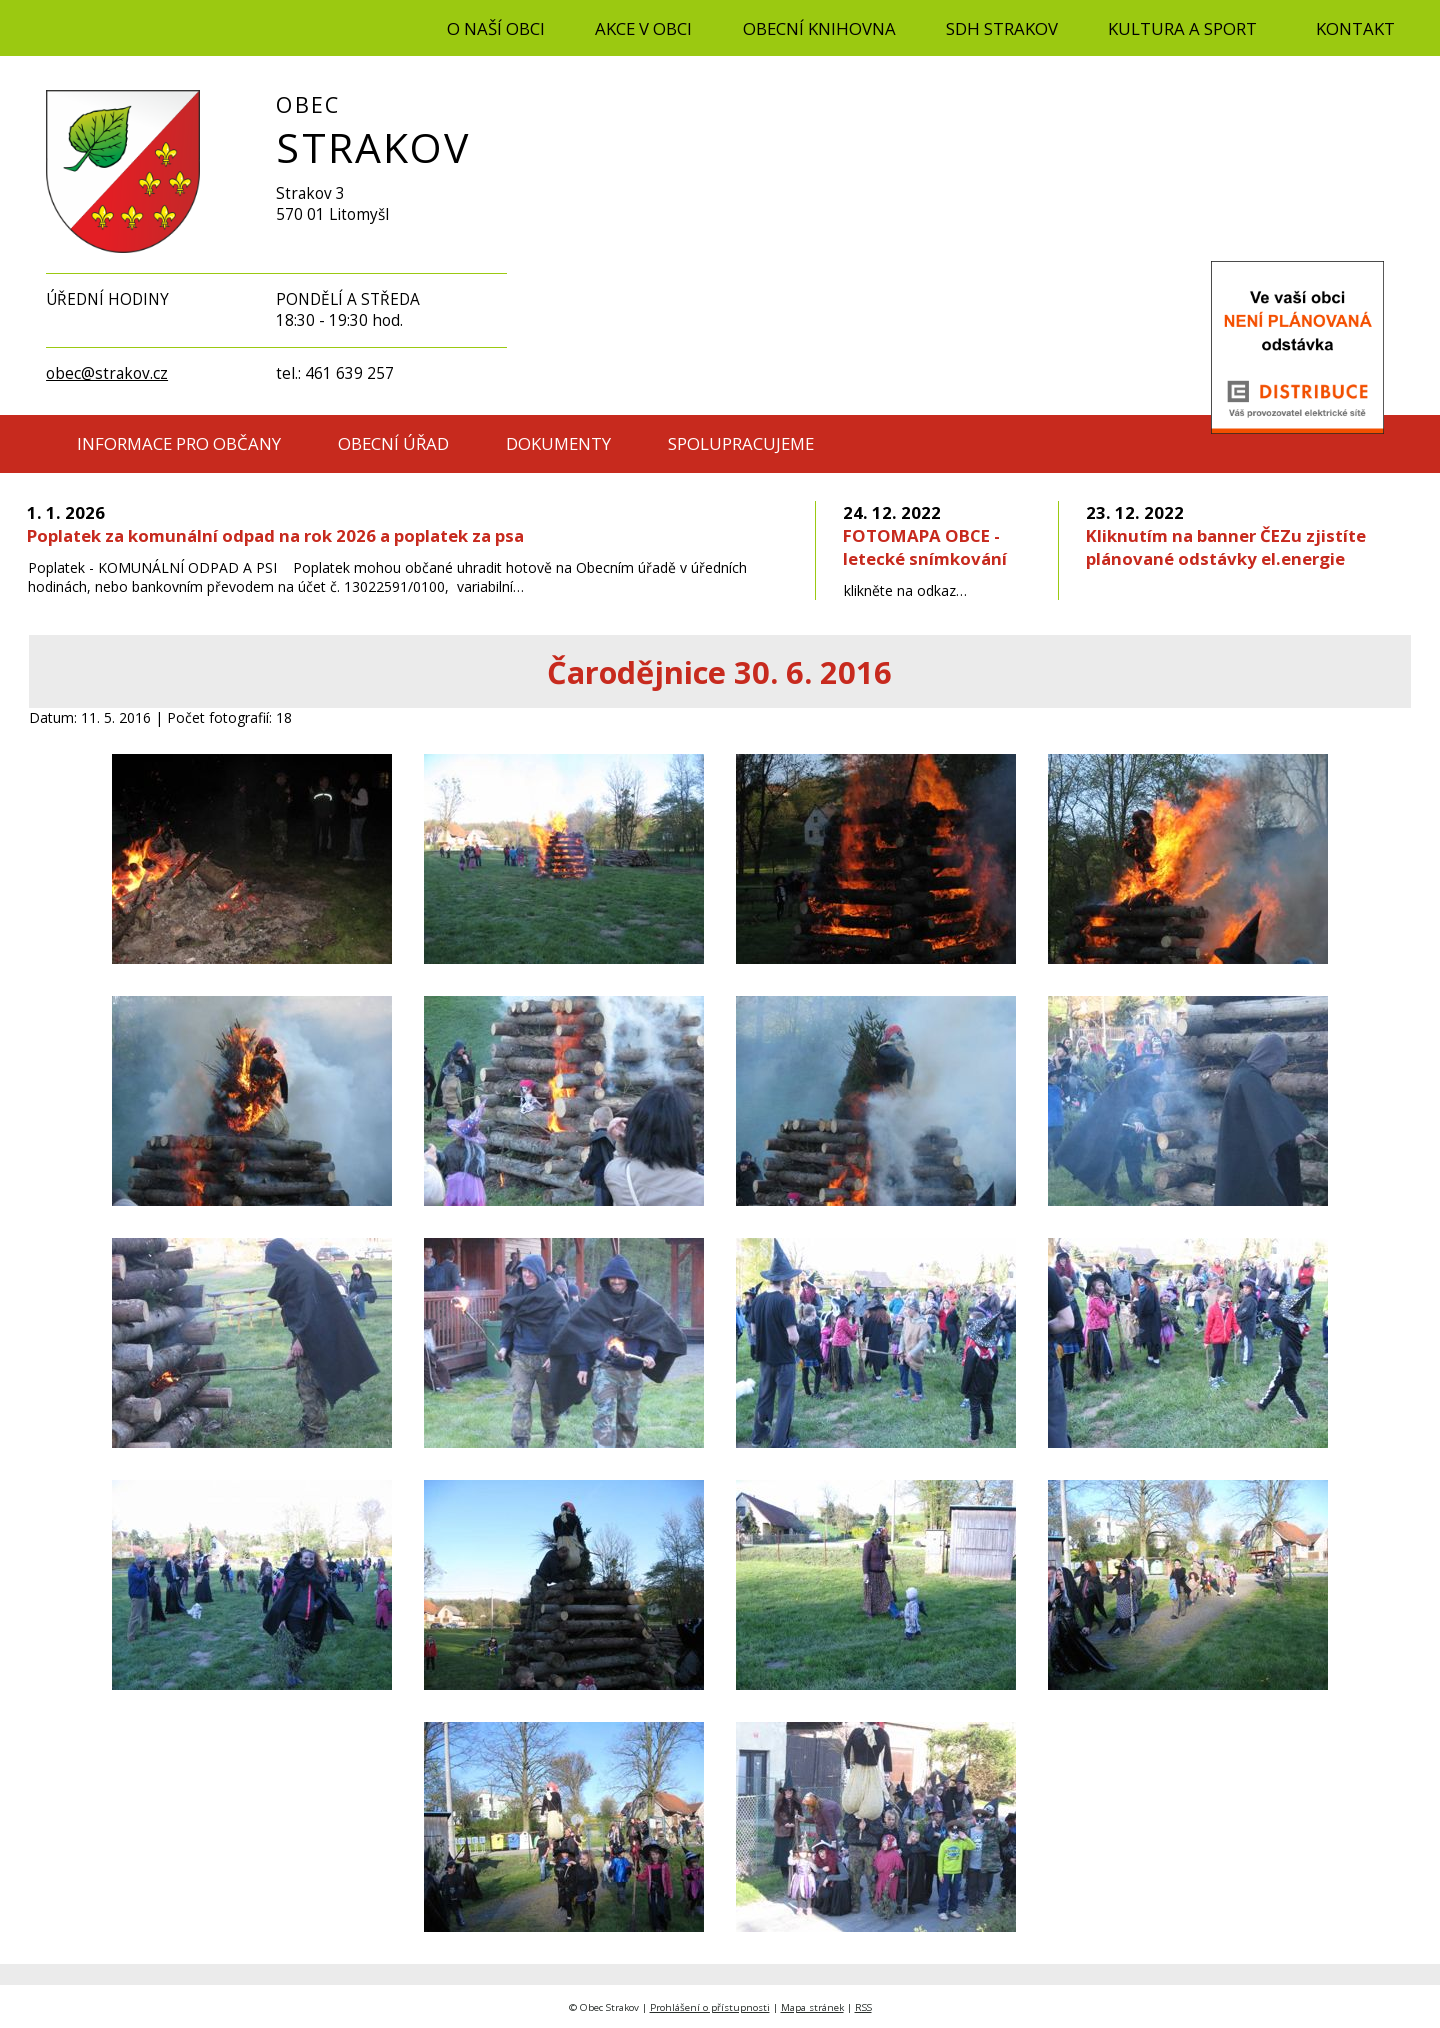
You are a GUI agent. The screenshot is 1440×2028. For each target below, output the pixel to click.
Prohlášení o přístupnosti (710, 2007)
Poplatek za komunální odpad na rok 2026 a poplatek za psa (275, 524)
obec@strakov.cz (107, 373)
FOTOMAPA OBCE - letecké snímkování (925, 535)
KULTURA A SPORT (1182, 28)
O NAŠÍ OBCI (496, 28)
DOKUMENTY (558, 443)
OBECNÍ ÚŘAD (393, 443)
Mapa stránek (812, 2007)
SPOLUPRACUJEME (741, 443)
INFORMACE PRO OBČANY (179, 443)
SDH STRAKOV (1002, 28)
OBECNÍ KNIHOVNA (819, 28)
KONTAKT (1355, 28)
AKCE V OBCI (643, 28)
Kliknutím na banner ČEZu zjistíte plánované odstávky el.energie (1226, 535)
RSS (863, 2007)
